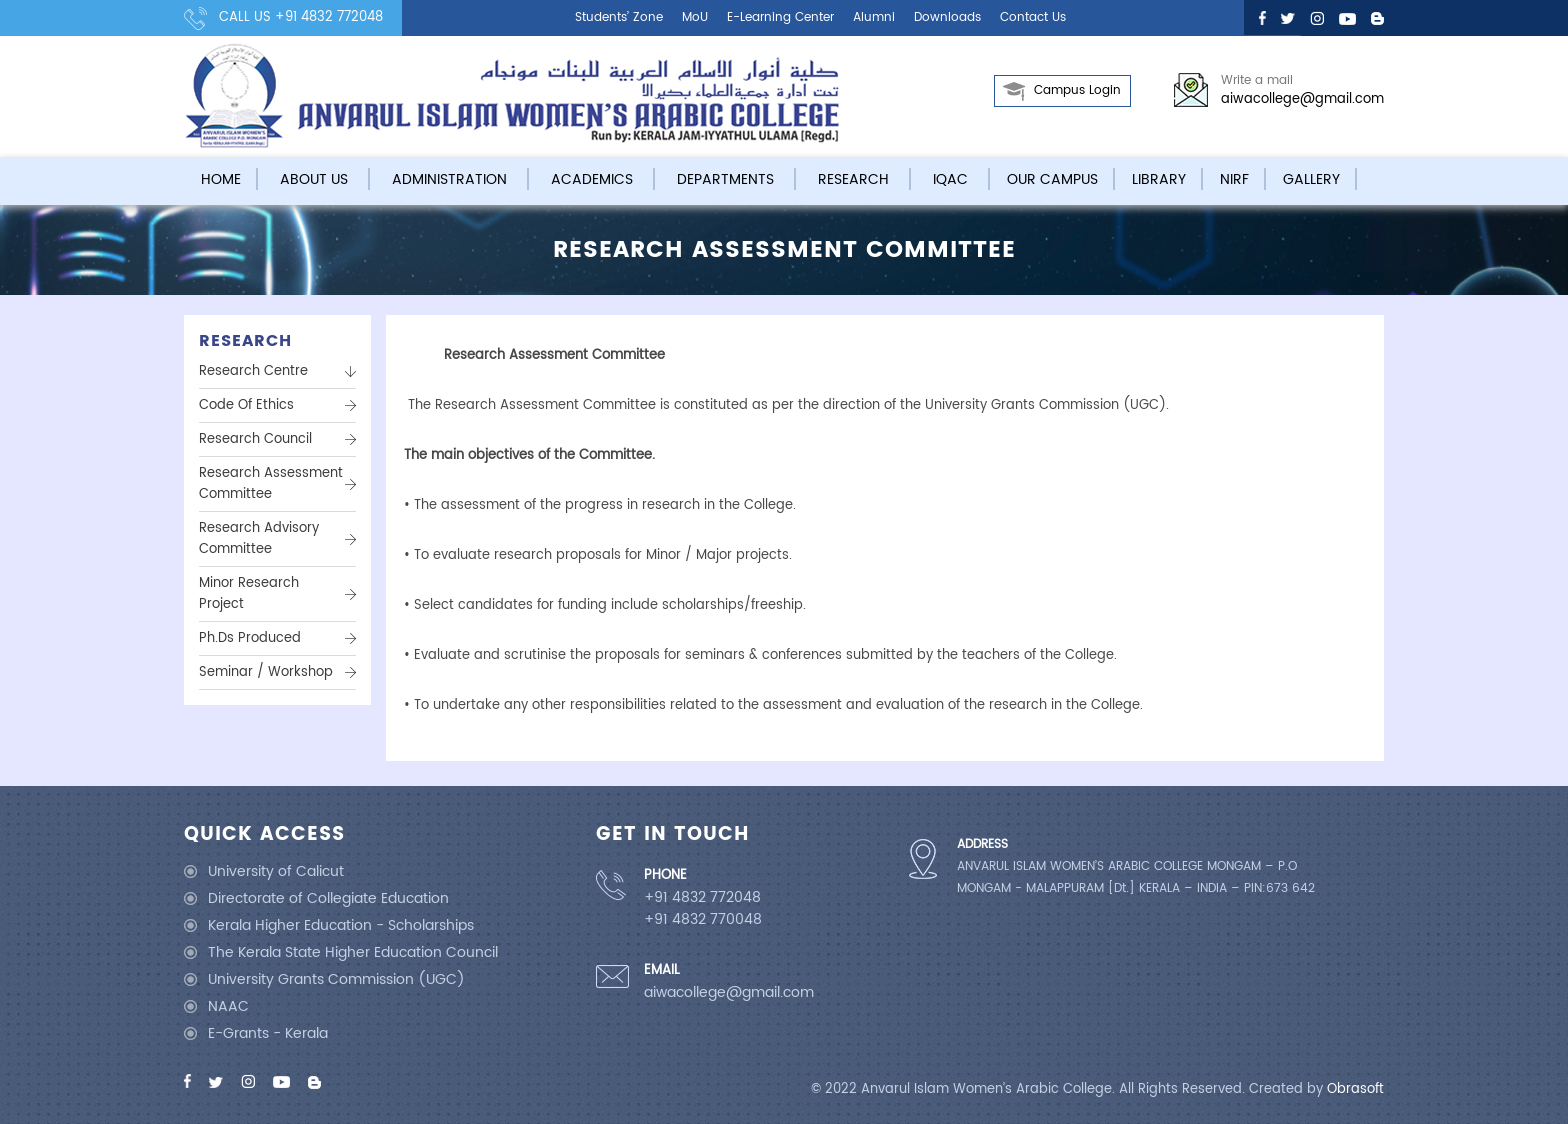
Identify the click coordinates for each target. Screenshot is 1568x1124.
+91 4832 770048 (703, 920)
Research (853, 179)
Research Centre (253, 371)
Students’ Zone (619, 17)
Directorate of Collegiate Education (328, 898)
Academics (592, 179)
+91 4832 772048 (329, 17)
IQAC (950, 179)
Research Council (255, 439)
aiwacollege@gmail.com (1302, 99)
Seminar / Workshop (266, 672)
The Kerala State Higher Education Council (353, 952)
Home (221, 179)
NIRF (1234, 179)
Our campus (1052, 179)
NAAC (228, 1006)
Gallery (1311, 179)
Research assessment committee (271, 484)
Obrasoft (1355, 1089)
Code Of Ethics (246, 405)
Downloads (947, 17)
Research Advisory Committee (259, 539)
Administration (449, 179)
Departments (725, 179)
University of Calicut (276, 871)
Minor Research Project (249, 594)
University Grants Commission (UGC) (336, 979)
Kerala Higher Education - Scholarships (341, 925)
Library (1159, 179)
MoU (695, 17)
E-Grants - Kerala (268, 1033)
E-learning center (780, 17)
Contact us (1033, 17)
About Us (314, 179)
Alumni (874, 17)
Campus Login (1077, 90)
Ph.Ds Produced (250, 638)
